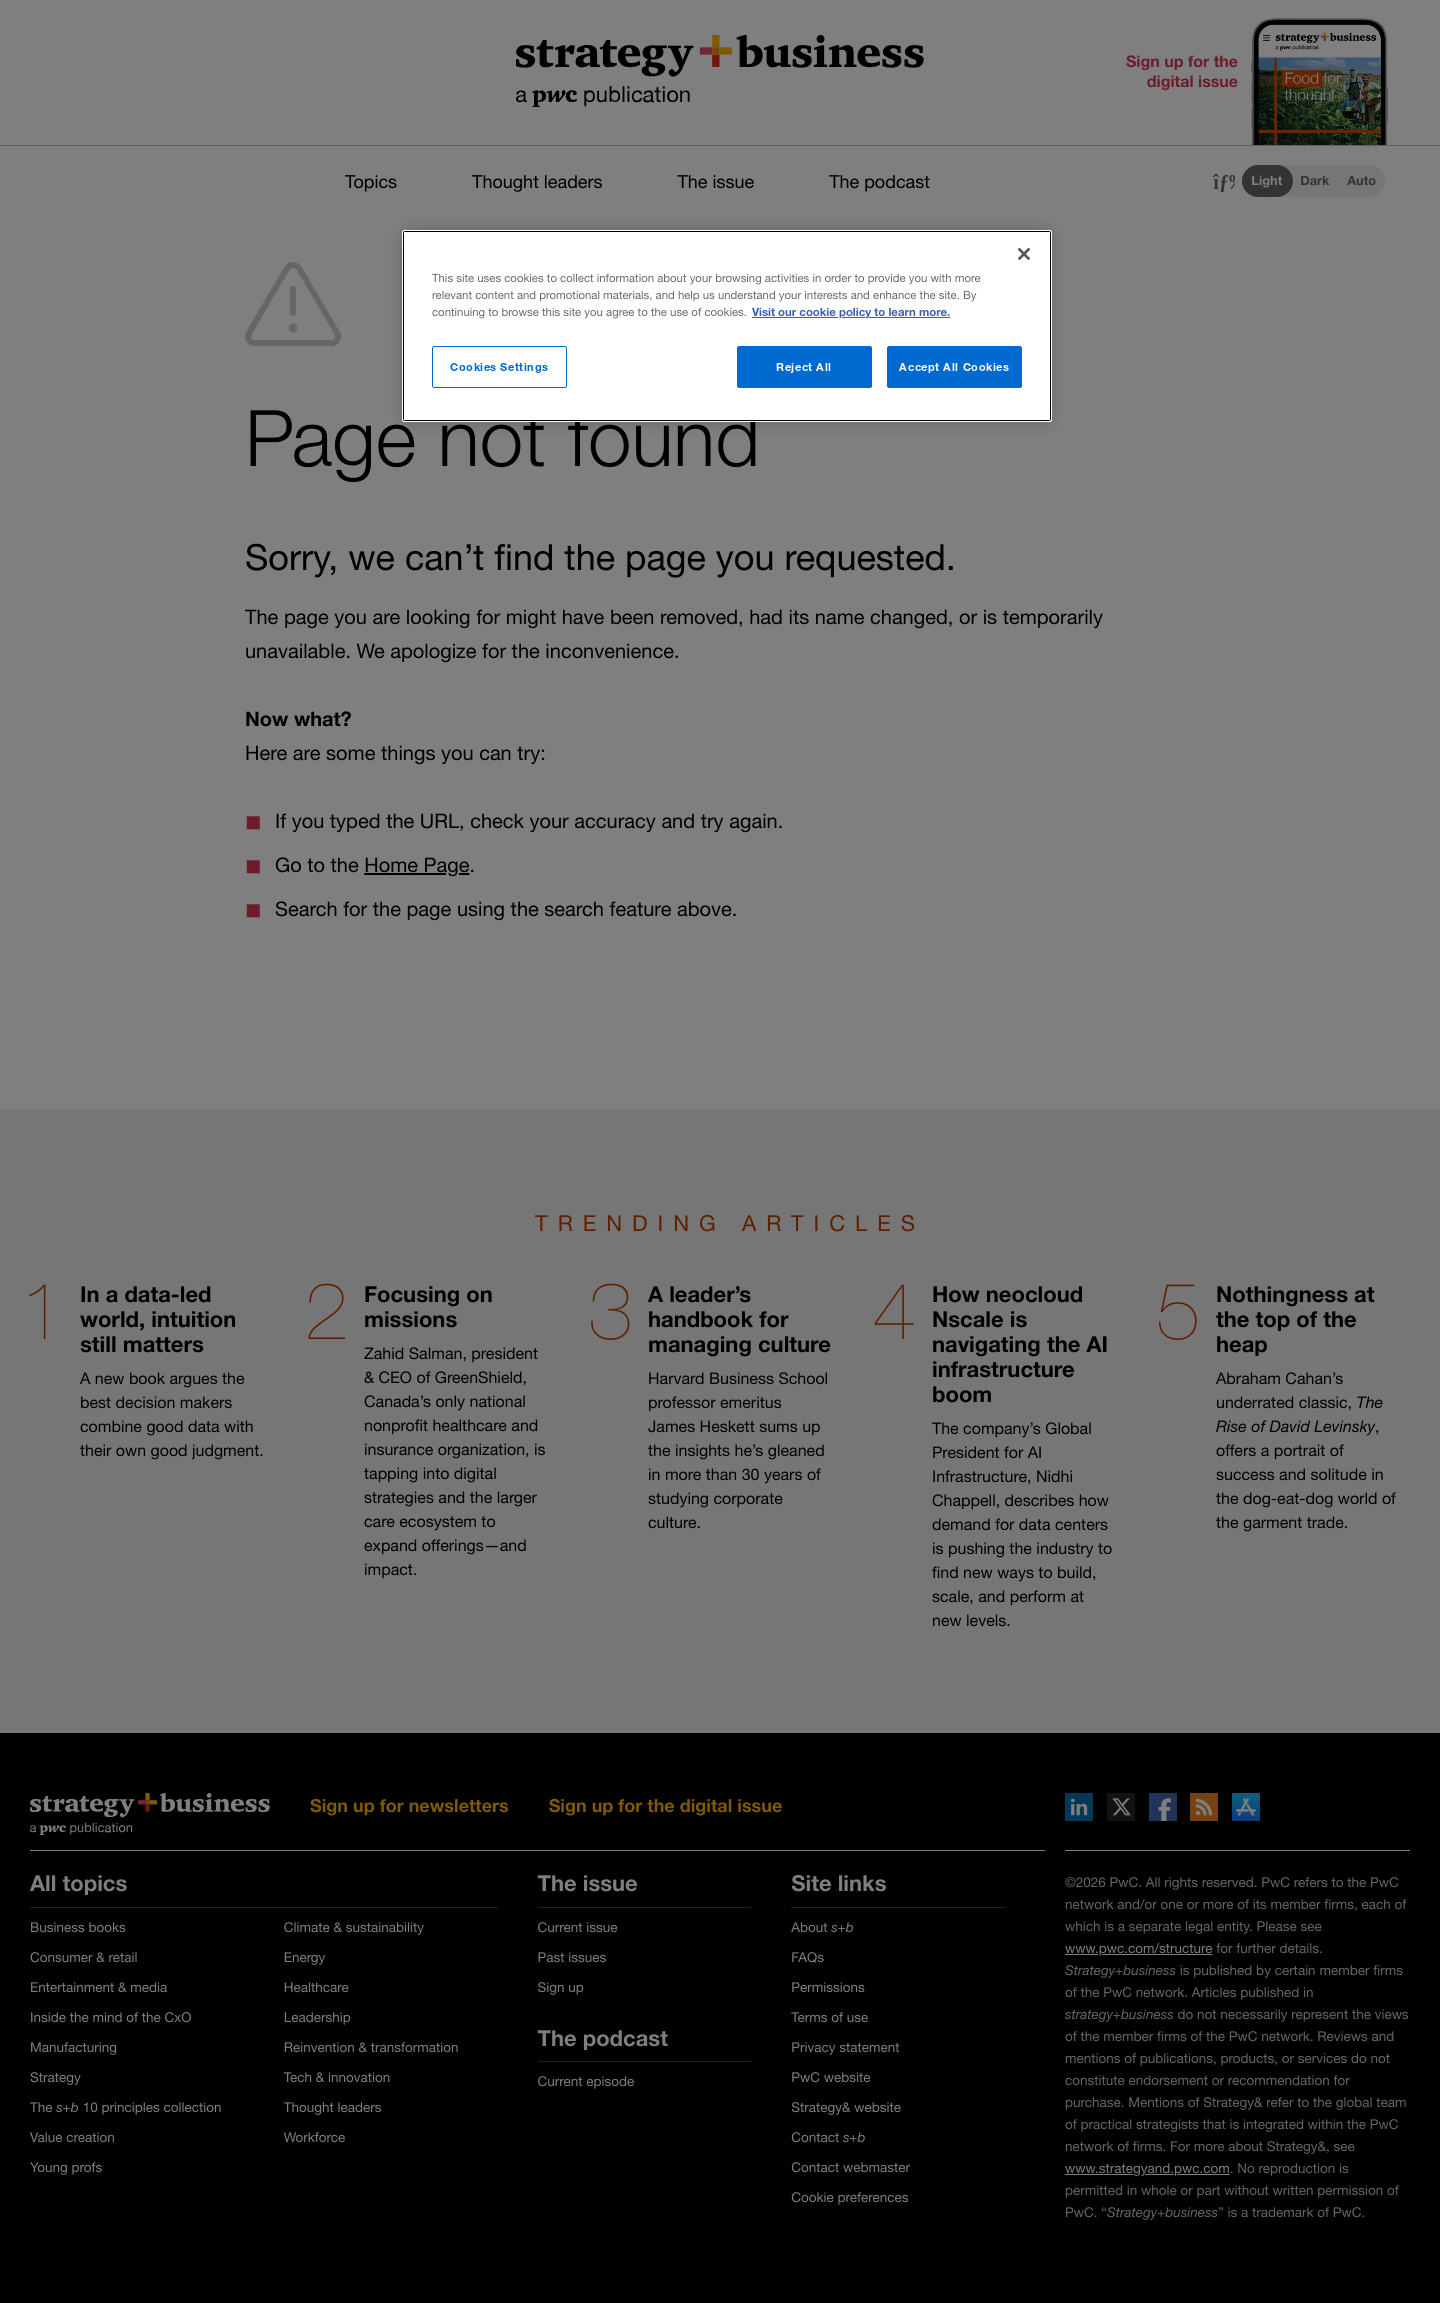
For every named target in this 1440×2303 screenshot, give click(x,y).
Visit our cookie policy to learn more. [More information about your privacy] (851, 312)
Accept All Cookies (954, 366)
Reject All (804, 366)
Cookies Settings (499, 366)
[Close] (1024, 254)
